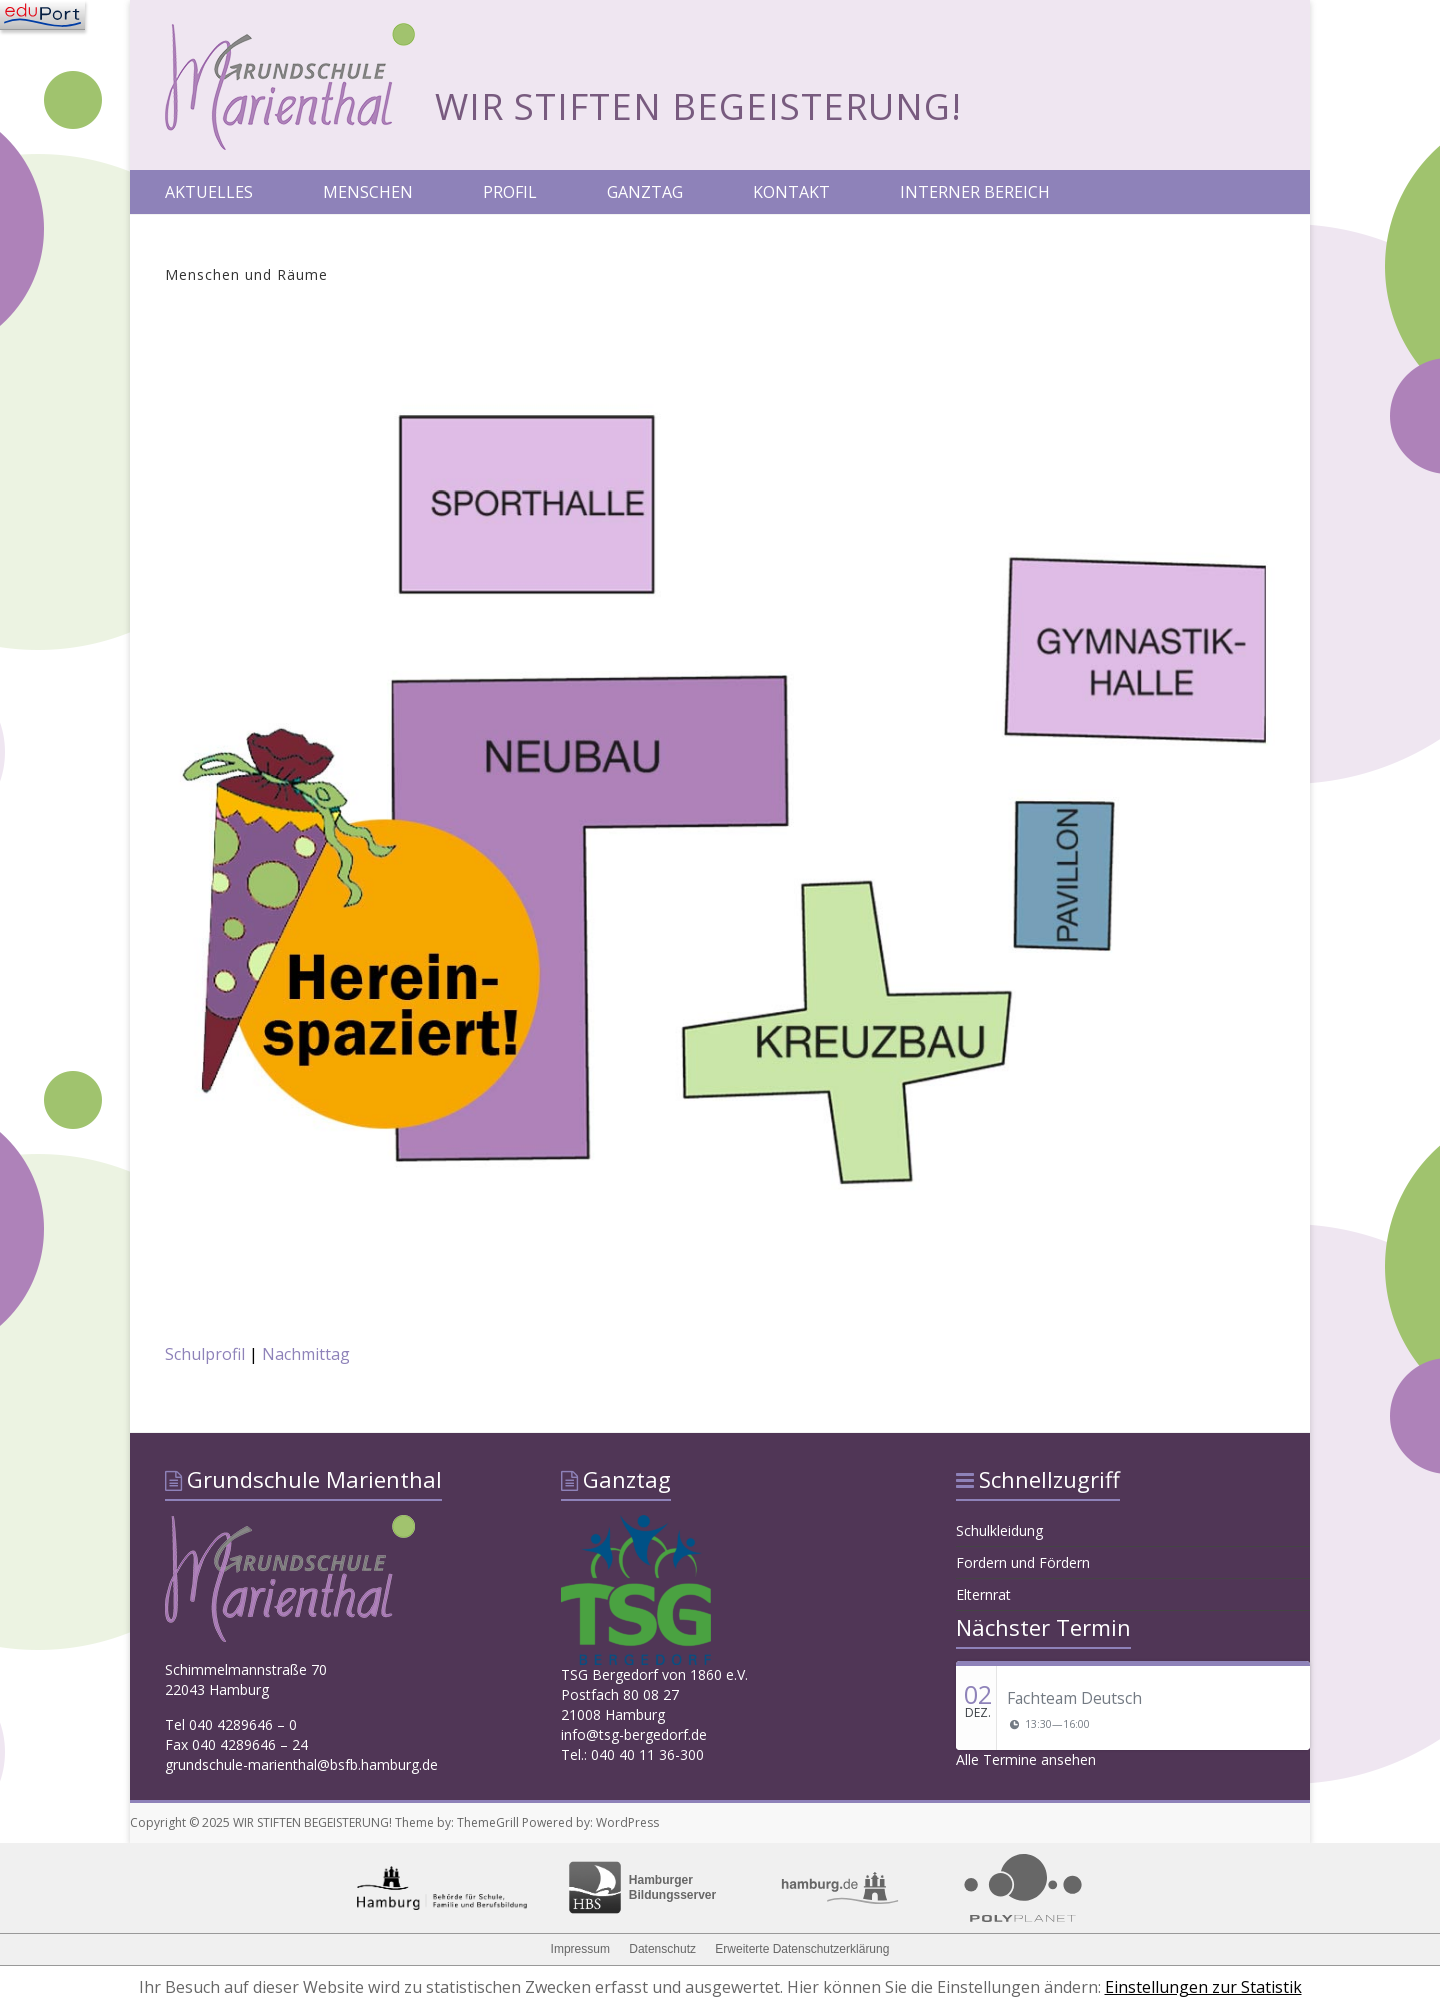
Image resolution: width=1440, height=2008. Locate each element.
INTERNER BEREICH (975, 192)
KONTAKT (791, 192)
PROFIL (510, 192)
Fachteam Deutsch (1074, 1698)
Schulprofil (205, 1354)
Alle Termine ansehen (1026, 1759)
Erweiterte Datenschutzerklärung (802, 1949)
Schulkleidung (999, 1530)
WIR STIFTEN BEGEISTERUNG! (698, 106)
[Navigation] (42, 15)
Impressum (580, 1949)
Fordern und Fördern (1023, 1562)
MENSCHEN (368, 192)
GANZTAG (645, 192)
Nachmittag (306, 1354)
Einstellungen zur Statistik (1203, 1987)
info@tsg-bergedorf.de (634, 1734)
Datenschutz (662, 1949)
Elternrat (983, 1594)
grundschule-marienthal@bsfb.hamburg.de (301, 1764)
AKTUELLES (209, 192)
